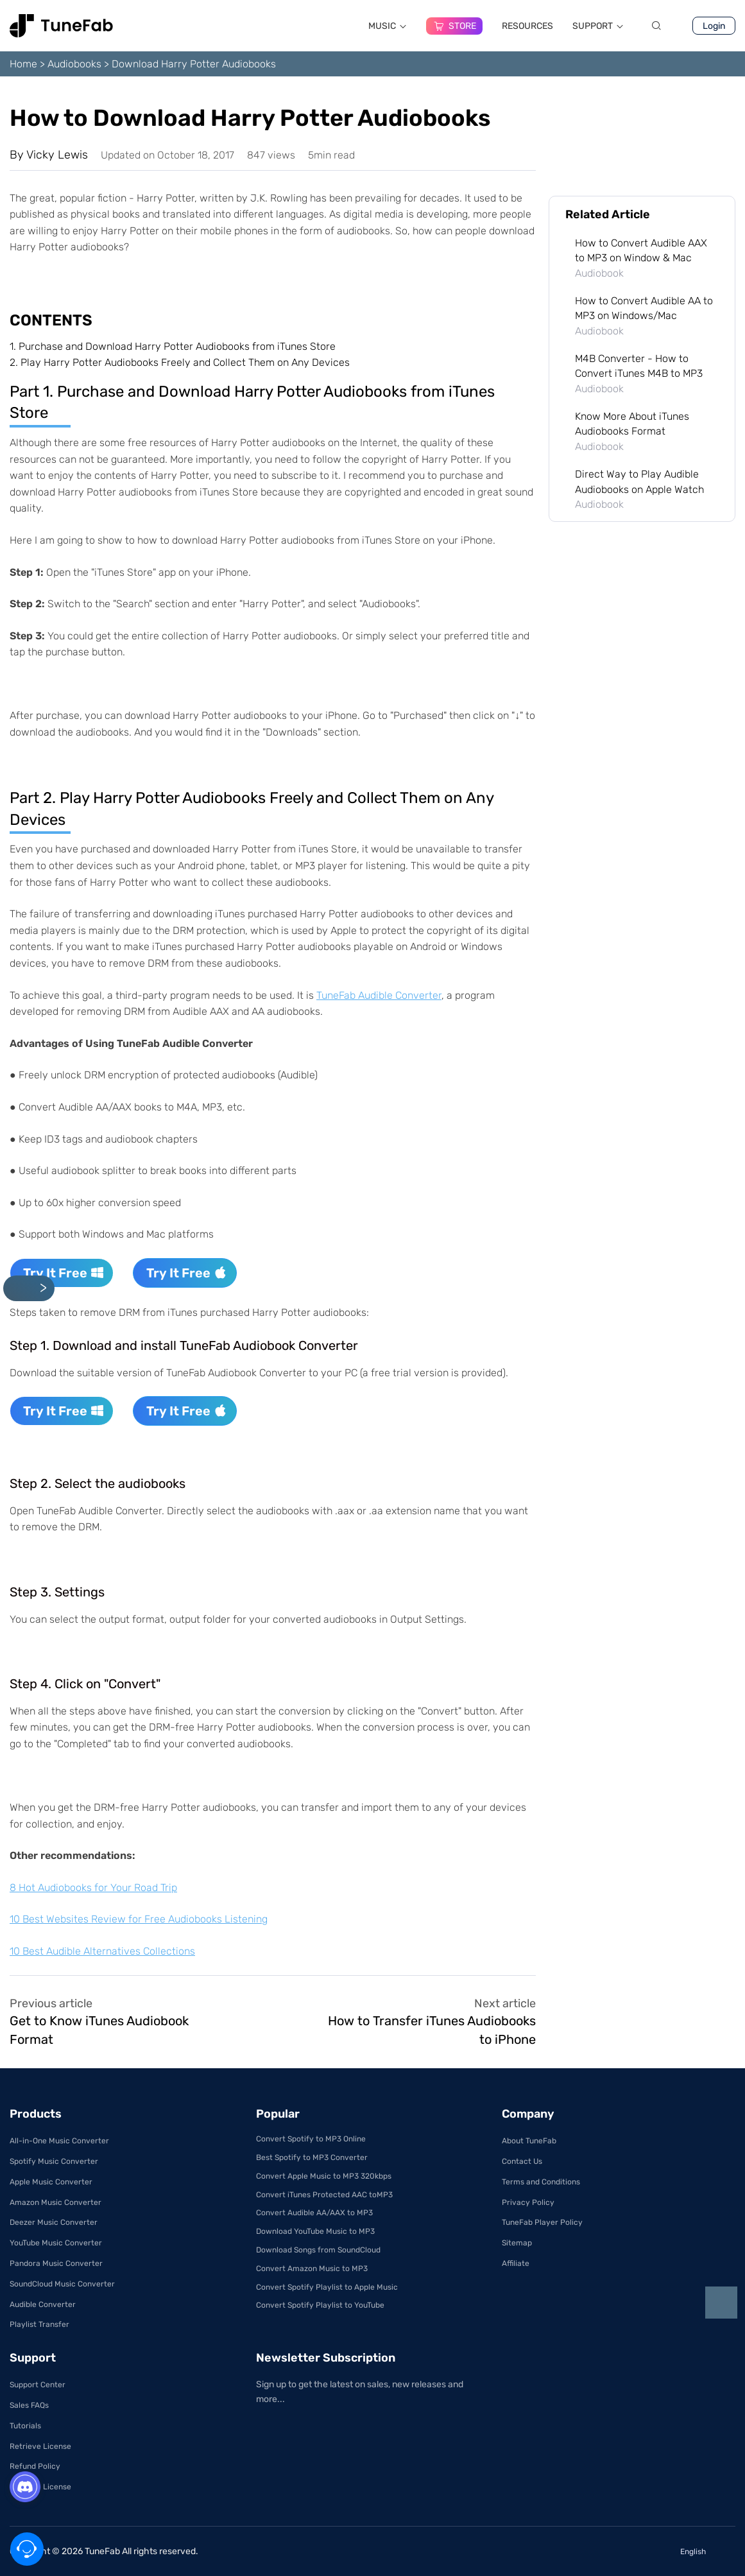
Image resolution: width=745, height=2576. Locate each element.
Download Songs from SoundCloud (318, 2249)
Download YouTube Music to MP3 (315, 2231)
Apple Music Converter (51, 2181)
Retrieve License (40, 2446)
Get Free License (40, 2486)
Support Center (37, 2384)
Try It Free (63, 1273)
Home (23, 64)
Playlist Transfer (39, 2324)
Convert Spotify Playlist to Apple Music (327, 2287)
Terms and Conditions (541, 2181)
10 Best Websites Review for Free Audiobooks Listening (139, 1919)
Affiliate (515, 2263)
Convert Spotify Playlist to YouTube (320, 2305)
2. (180, 362)
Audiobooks (74, 64)
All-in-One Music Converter (59, 2140)
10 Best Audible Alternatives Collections (102, 1951)
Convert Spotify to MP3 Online (311, 2138)
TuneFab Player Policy (542, 2222)
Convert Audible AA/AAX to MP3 (314, 2212)
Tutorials (25, 2425)
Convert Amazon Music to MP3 (312, 2268)
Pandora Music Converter (56, 2263)
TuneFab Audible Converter (378, 995)
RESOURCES (527, 26)
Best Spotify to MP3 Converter (312, 2157)
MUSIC (387, 26)
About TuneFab (529, 2140)
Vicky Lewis (57, 155)
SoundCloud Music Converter (62, 2283)
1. (173, 346)
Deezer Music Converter (54, 2222)
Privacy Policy (528, 2202)
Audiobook (599, 273)
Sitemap (517, 2242)
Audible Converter (43, 2304)
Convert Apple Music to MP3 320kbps (323, 2176)
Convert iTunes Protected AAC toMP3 (324, 2194)
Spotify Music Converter (54, 2161)
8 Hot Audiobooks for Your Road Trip (93, 1887)
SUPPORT (598, 26)
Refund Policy (35, 2466)
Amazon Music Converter (55, 2202)
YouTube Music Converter (56, 2242)
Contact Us (522, 2161)
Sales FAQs (29, 2405)
